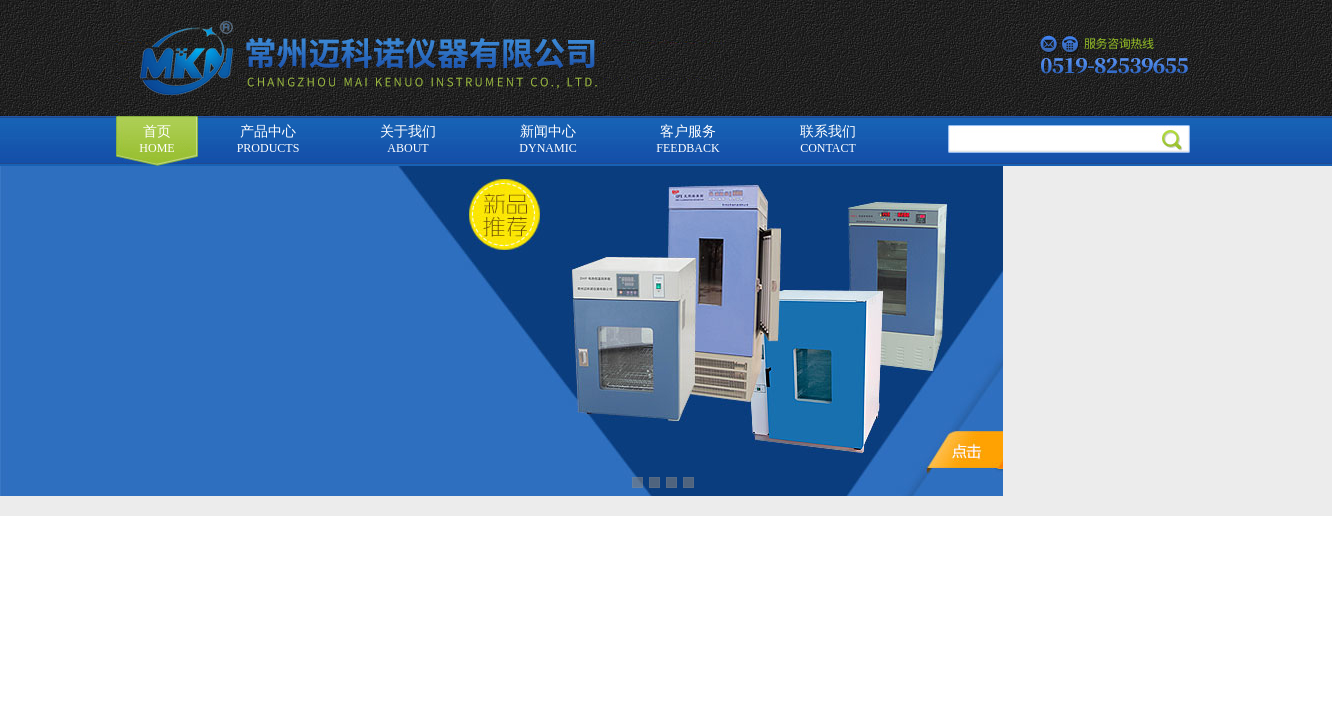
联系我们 (828, 139)
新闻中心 (547, 139)
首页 (156, 139)
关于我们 (408, 139)
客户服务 (687, 139)
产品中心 (268, 139)
